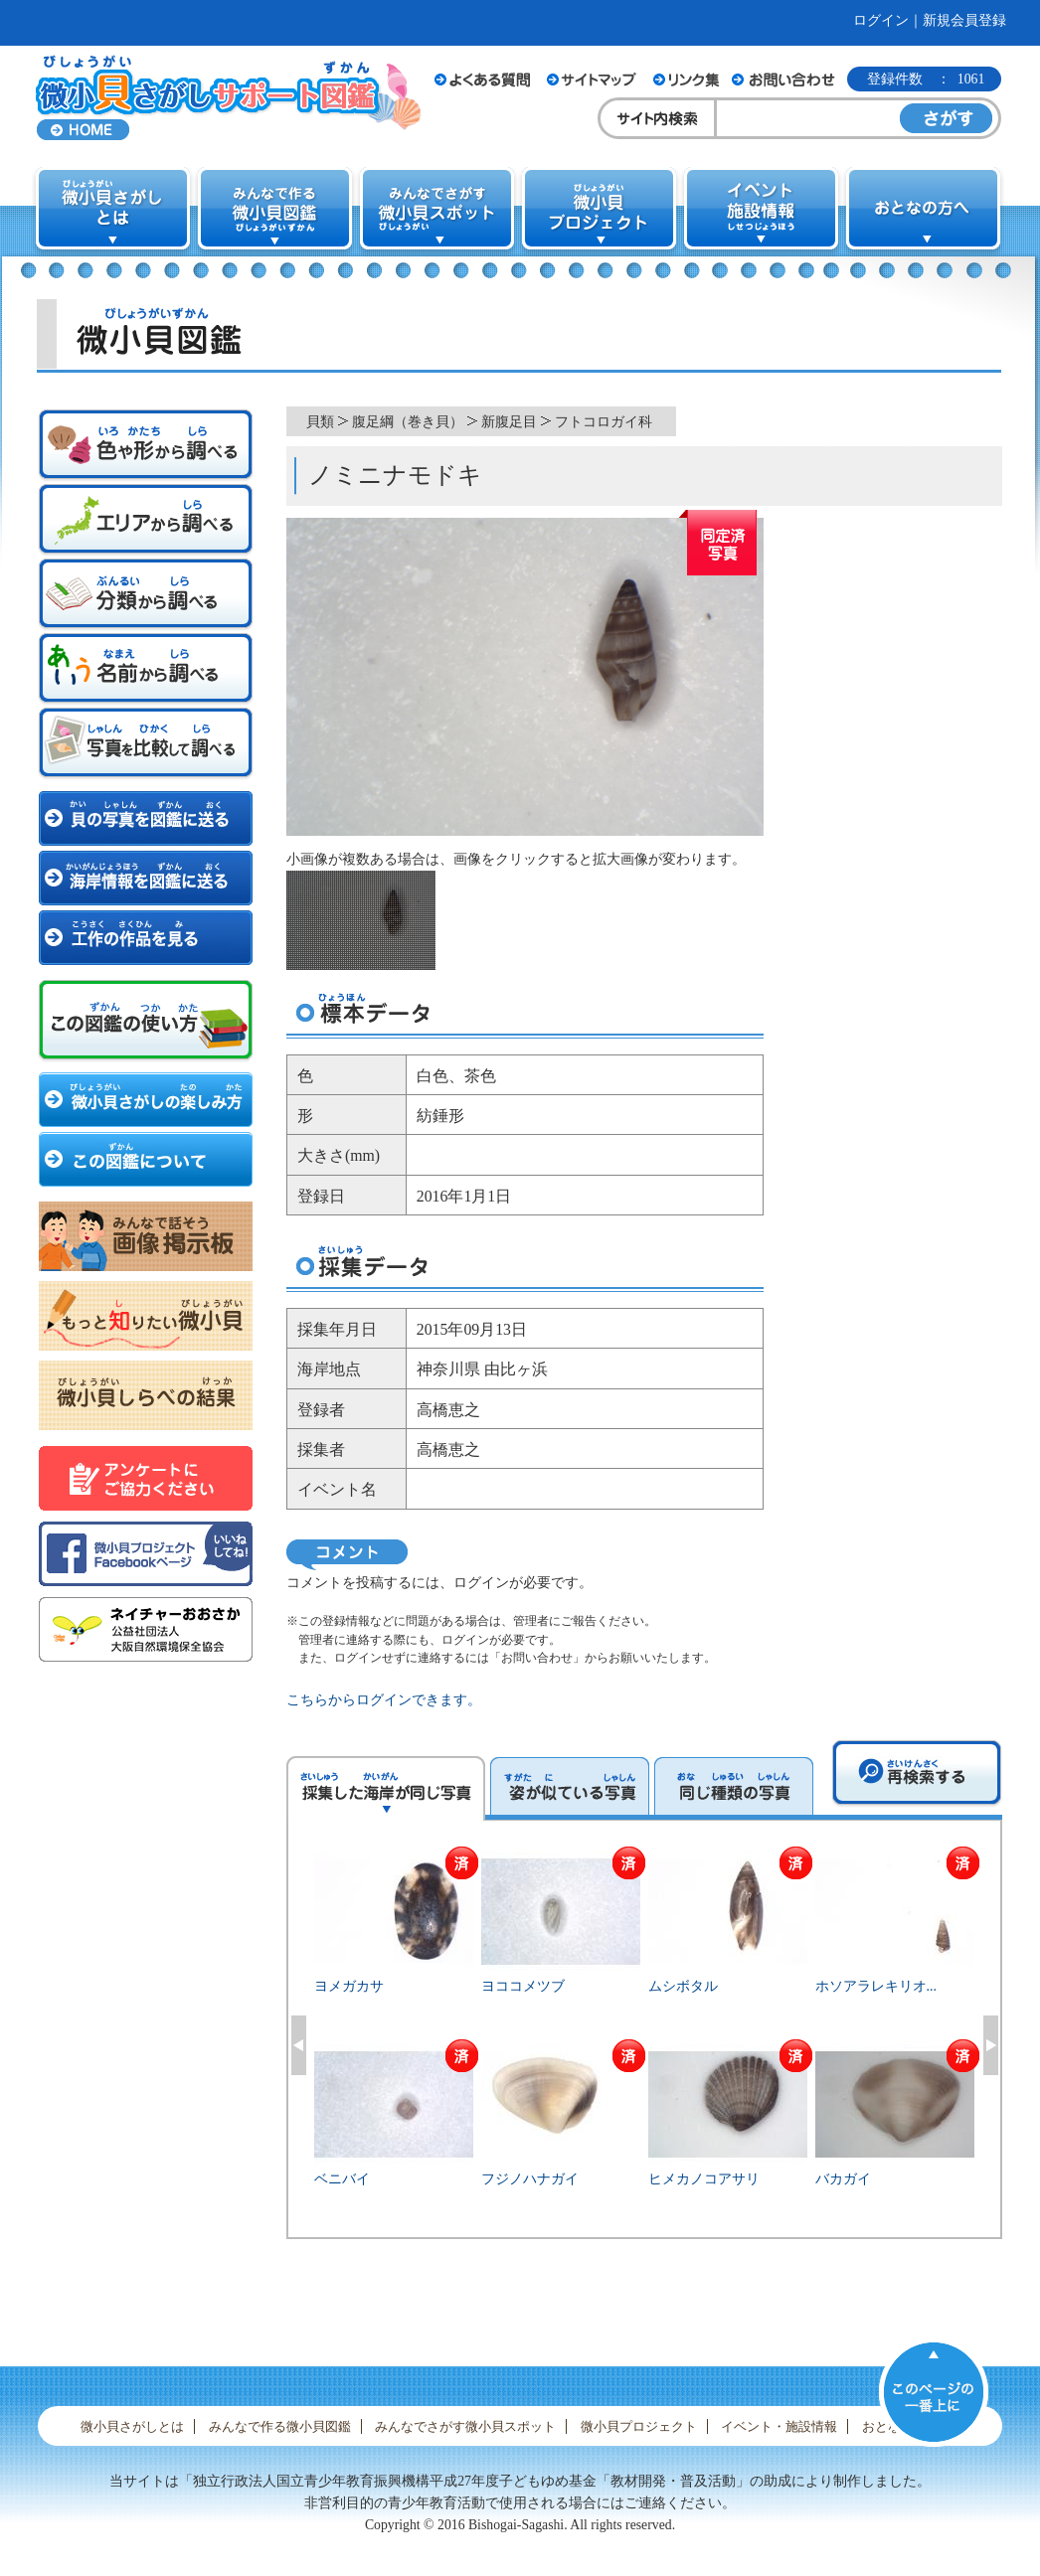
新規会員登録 (964, 20)
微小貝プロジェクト (639, 2426)
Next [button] (990, 2045)
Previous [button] (298, 2045)
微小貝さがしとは (132, 2426)
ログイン (881, 20)
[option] (644, 2042)
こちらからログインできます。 (383, 1699)
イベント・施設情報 (779, 2426)
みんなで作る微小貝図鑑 (280, 2426)
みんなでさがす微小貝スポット (465, 2426)
